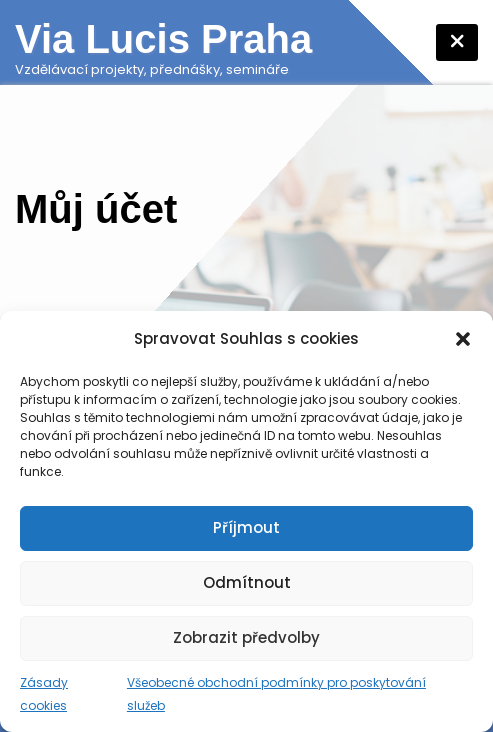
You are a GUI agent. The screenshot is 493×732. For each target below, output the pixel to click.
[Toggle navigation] (457, 42)
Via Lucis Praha (163, 39)
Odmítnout (247, 582)
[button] (463, 339)
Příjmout (246, 527)
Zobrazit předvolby (246, 637)
